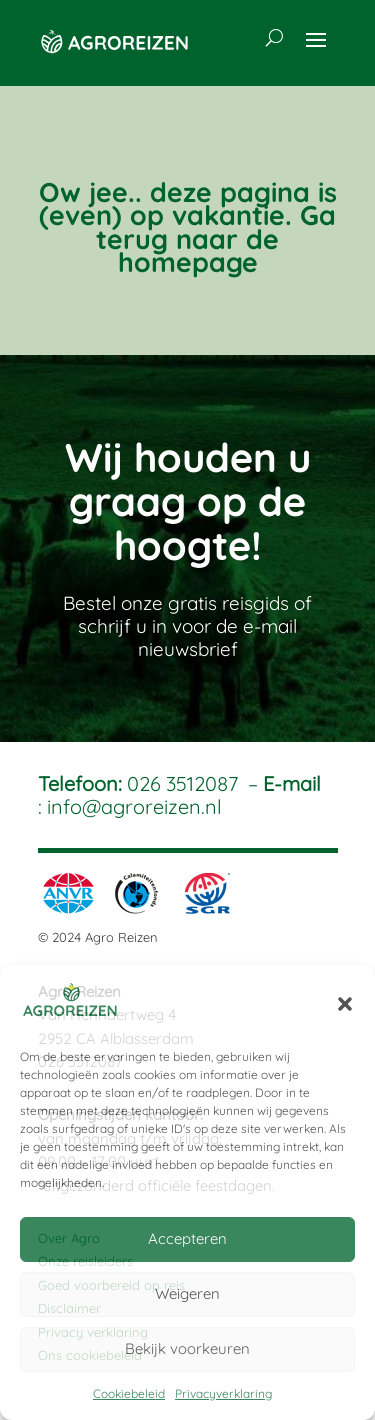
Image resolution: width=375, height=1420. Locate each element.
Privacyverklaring (223, 1393)
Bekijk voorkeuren (187, 1348)
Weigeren (187, 1293)
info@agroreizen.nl (134, 806)
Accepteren (187, 1238)
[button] (345, 1004)
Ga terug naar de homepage (216, 238)
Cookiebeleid (129, 1393)
